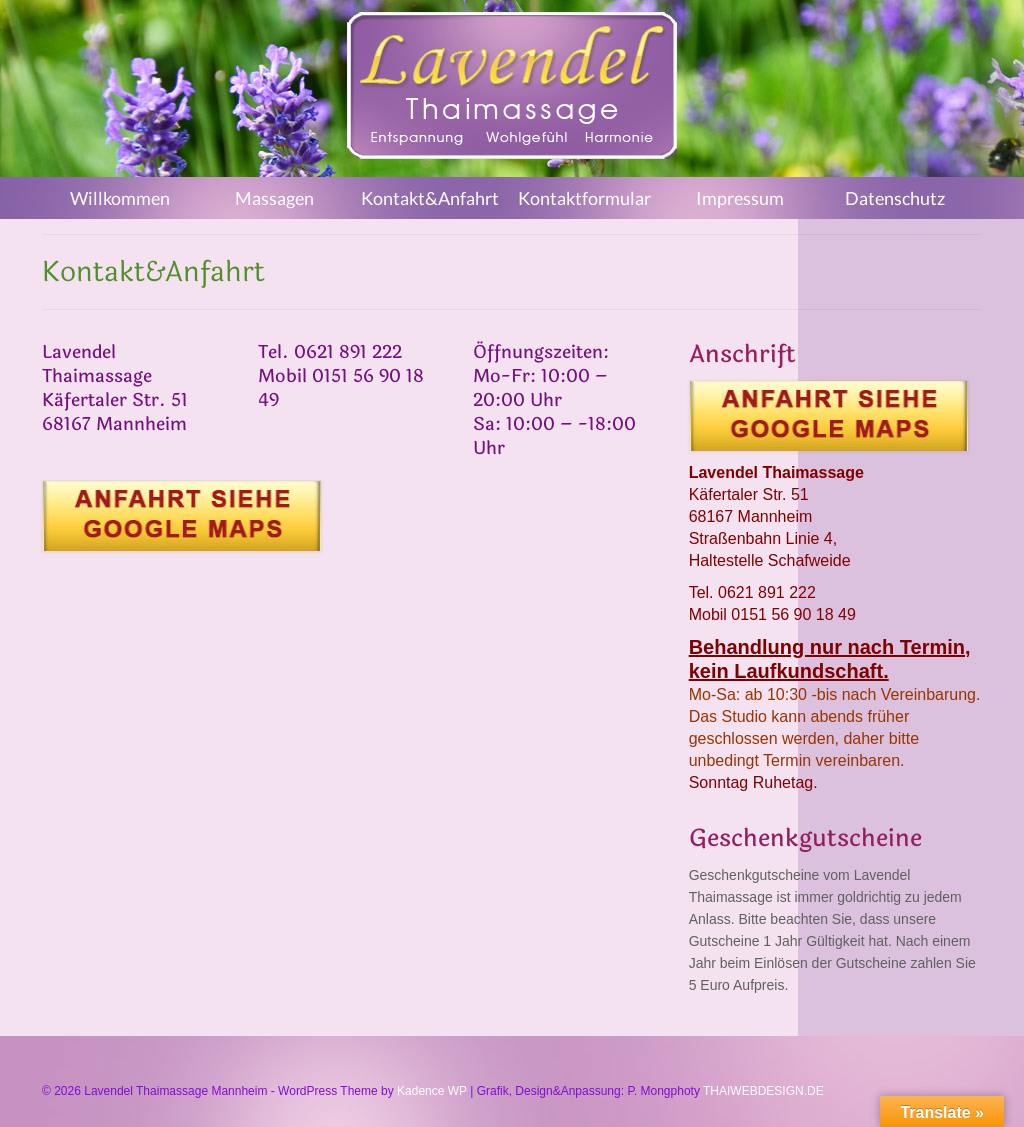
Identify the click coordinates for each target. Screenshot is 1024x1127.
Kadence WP (432, 1091)
